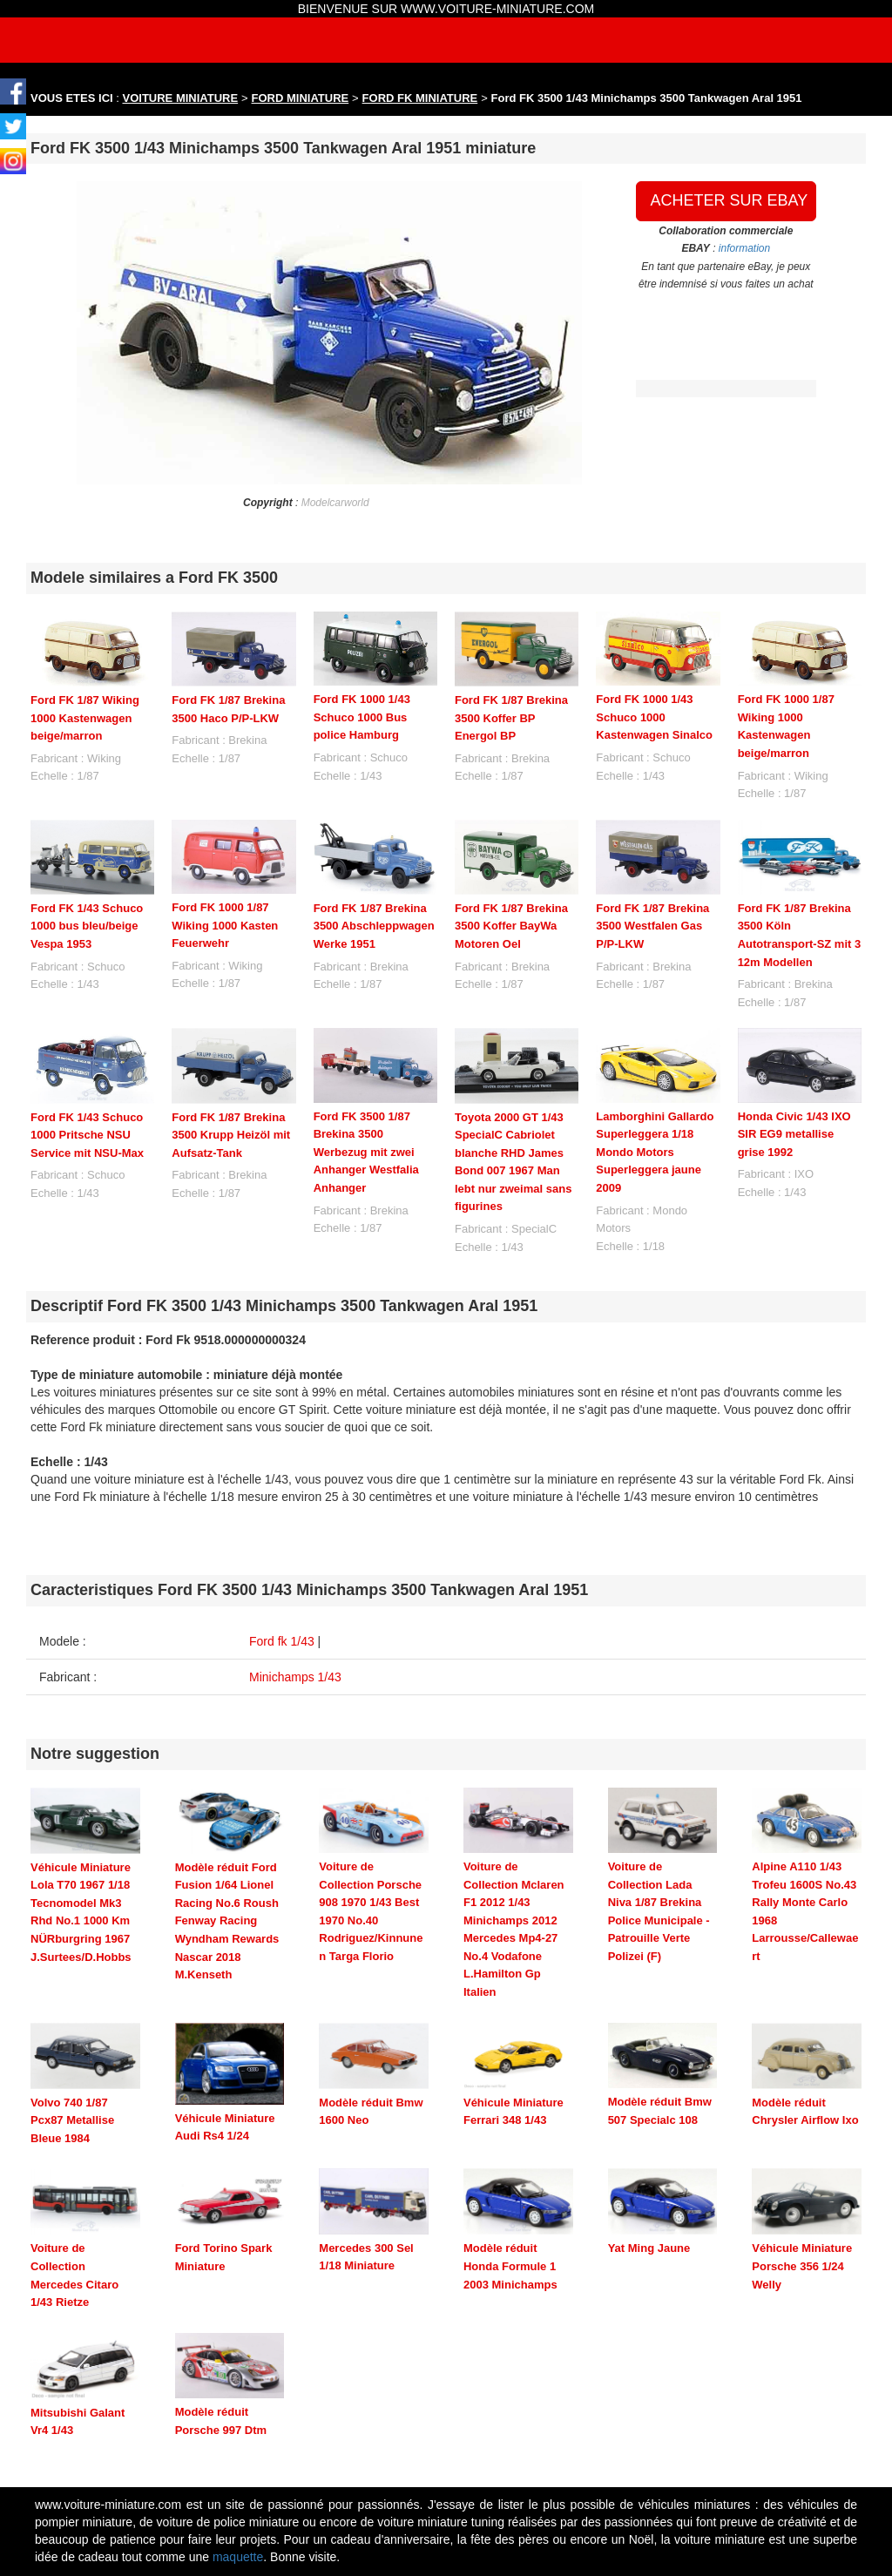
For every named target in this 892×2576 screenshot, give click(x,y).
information (744, 248)
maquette (238, 2557)
